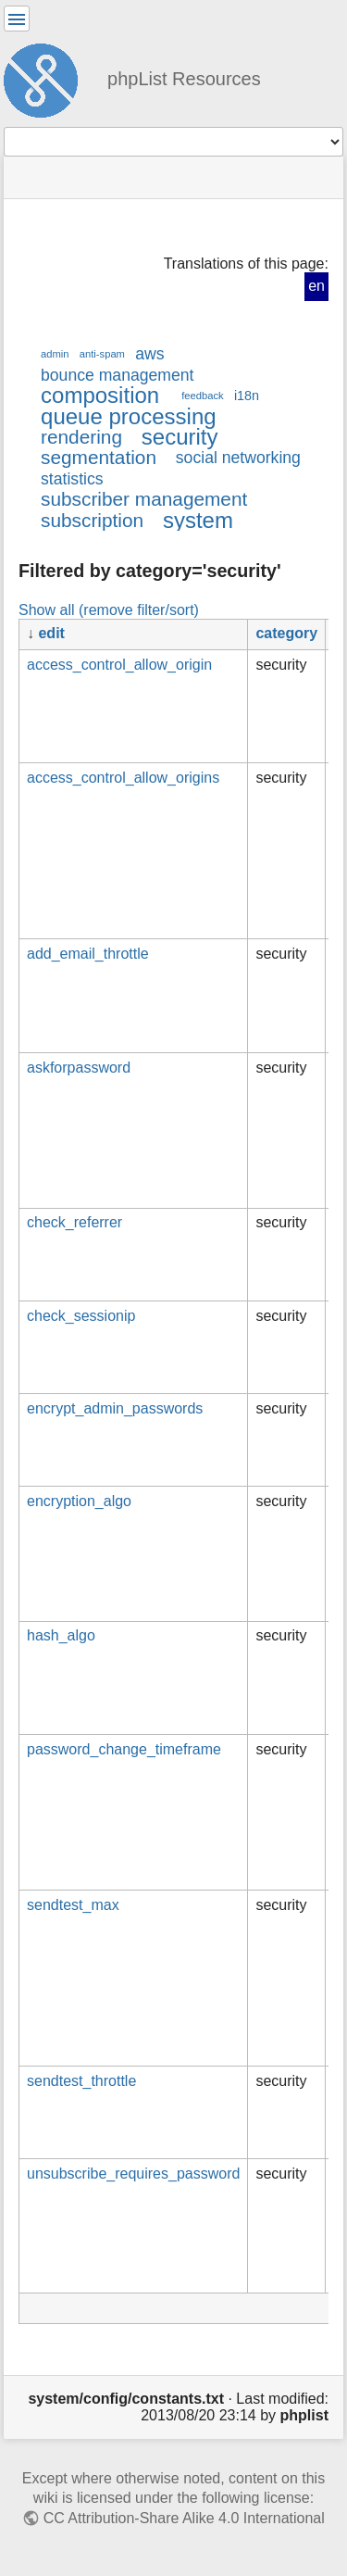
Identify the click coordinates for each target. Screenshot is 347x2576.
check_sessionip (81, 1316)
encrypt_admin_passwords (115, 1408)
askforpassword (78, 1067)
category (286, 633)
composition (100, 395)
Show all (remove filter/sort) (109, 609)
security (180, 436)
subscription (92, 520)
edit (51, 633)
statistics (72, 479)
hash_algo (61, 1635)
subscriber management (144, 498)
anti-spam (102, 353)
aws (149, 354)
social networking (238, 457)
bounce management (117, 375)
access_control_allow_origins (123, 777)
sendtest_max (73, 1905)
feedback (202, 395)
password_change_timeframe (124, 1749)
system (198, 520)
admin (55, 353)
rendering (81, 436)
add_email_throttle (88, 953)
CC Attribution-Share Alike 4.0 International (184, 2518)
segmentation (98, 457)
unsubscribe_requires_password (133, 2173)
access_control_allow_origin (119, 664)
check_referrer (74, 1222)
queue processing (129, 416)
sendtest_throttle (81, 2081)
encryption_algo (79, 1501)
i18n (246, 395)
